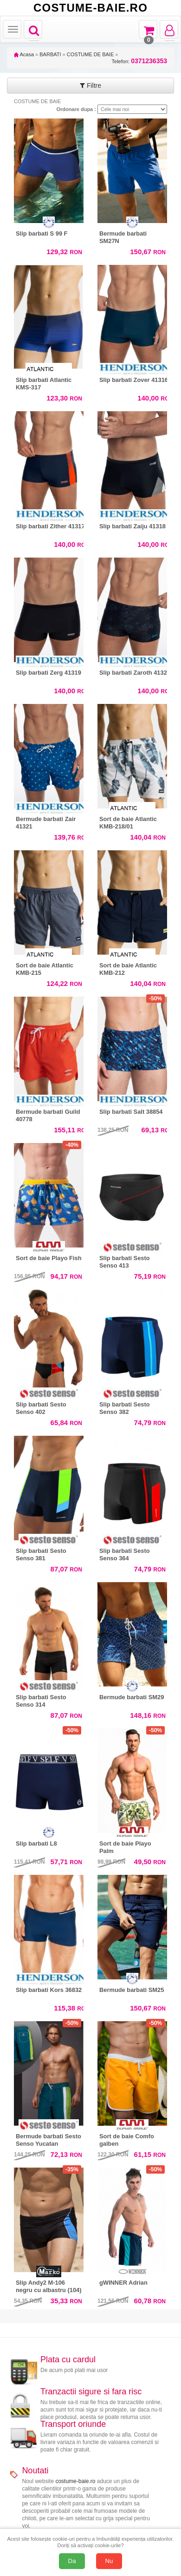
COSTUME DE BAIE (90, 54)
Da (72, 2560)
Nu (109, 2560)
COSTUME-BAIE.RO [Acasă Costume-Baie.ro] (90, 8)
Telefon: (139, 61)
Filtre (90, 85)
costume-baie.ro (75, 2481)
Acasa (24, 54)
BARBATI (50, 54)
